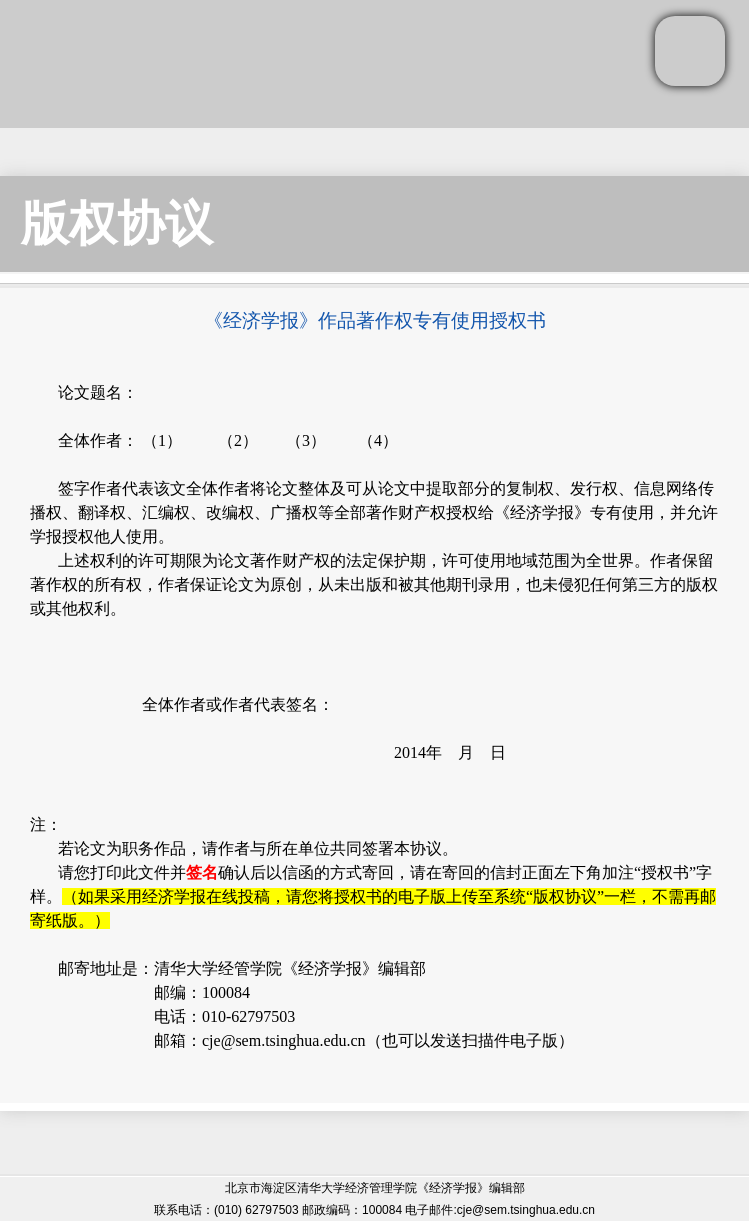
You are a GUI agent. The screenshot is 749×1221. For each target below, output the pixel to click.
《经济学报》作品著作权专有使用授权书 (375, 320)
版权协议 (117, 223)
